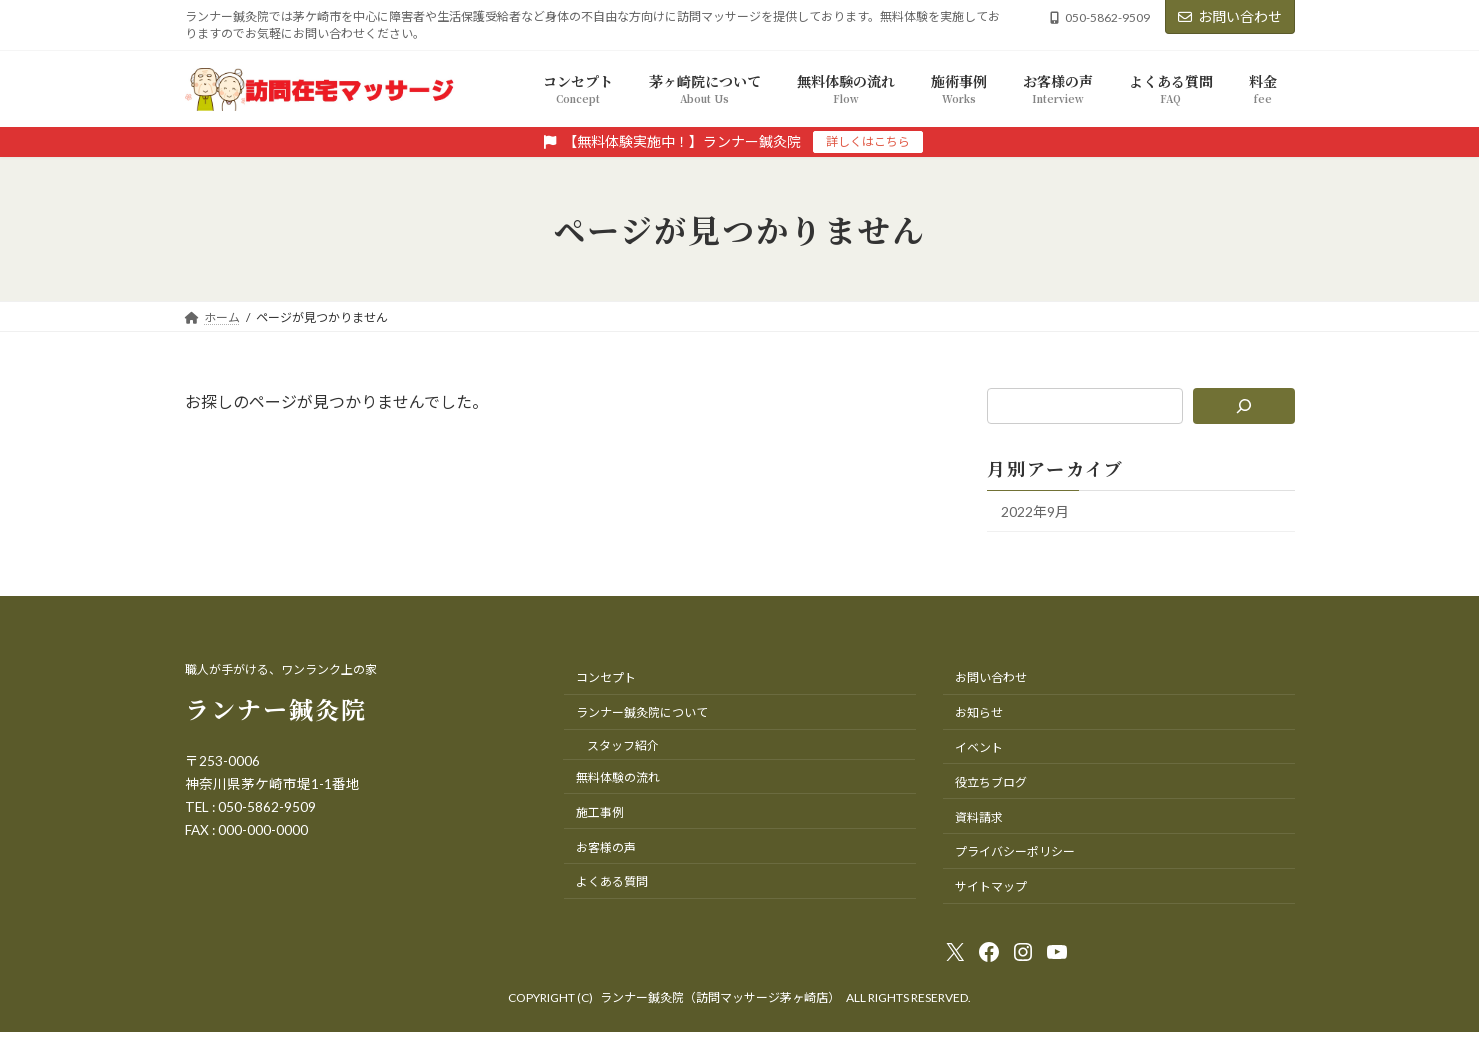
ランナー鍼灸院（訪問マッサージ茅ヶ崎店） (720, 997)
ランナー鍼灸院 (276, 708)
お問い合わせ (1230, 16)
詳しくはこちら (868, 141)
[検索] (1243, 406)
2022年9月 (1035, 511)
